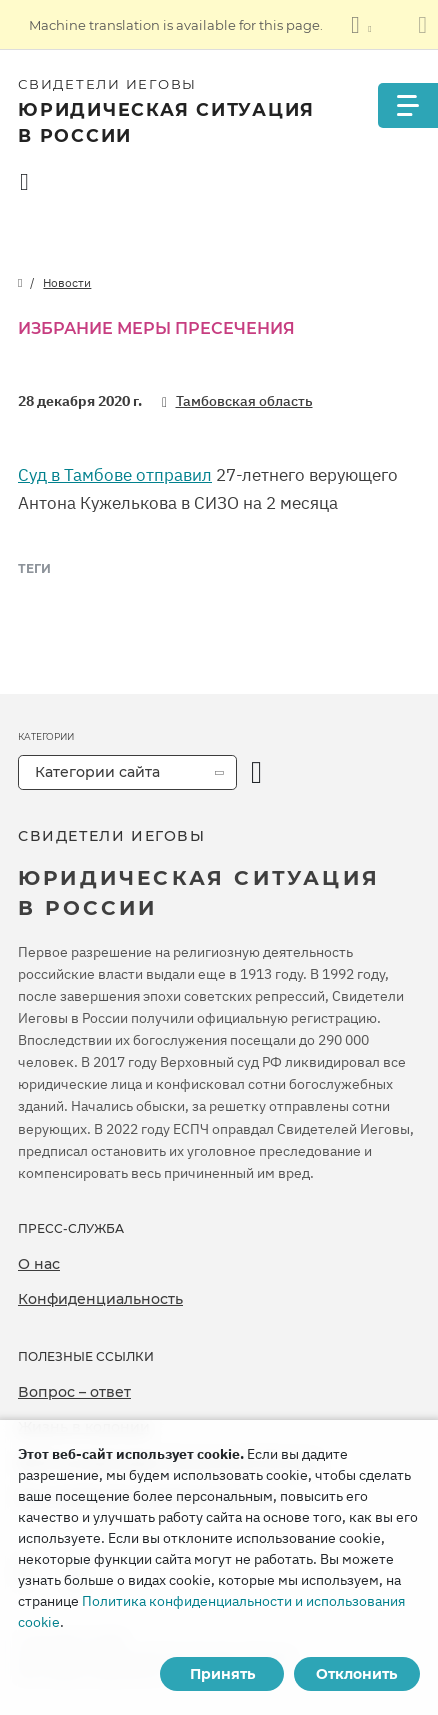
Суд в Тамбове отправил (115, 475)
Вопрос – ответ (74, 1392)
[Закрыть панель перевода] (422, 25)
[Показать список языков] (361, 25)
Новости (67, 282)
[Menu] (408, 105)
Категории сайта (97, 772)
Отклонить (356, 1674)
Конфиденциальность (100, 1299)
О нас (39, 1264)
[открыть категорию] (256, 772)
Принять (222, 1674)
